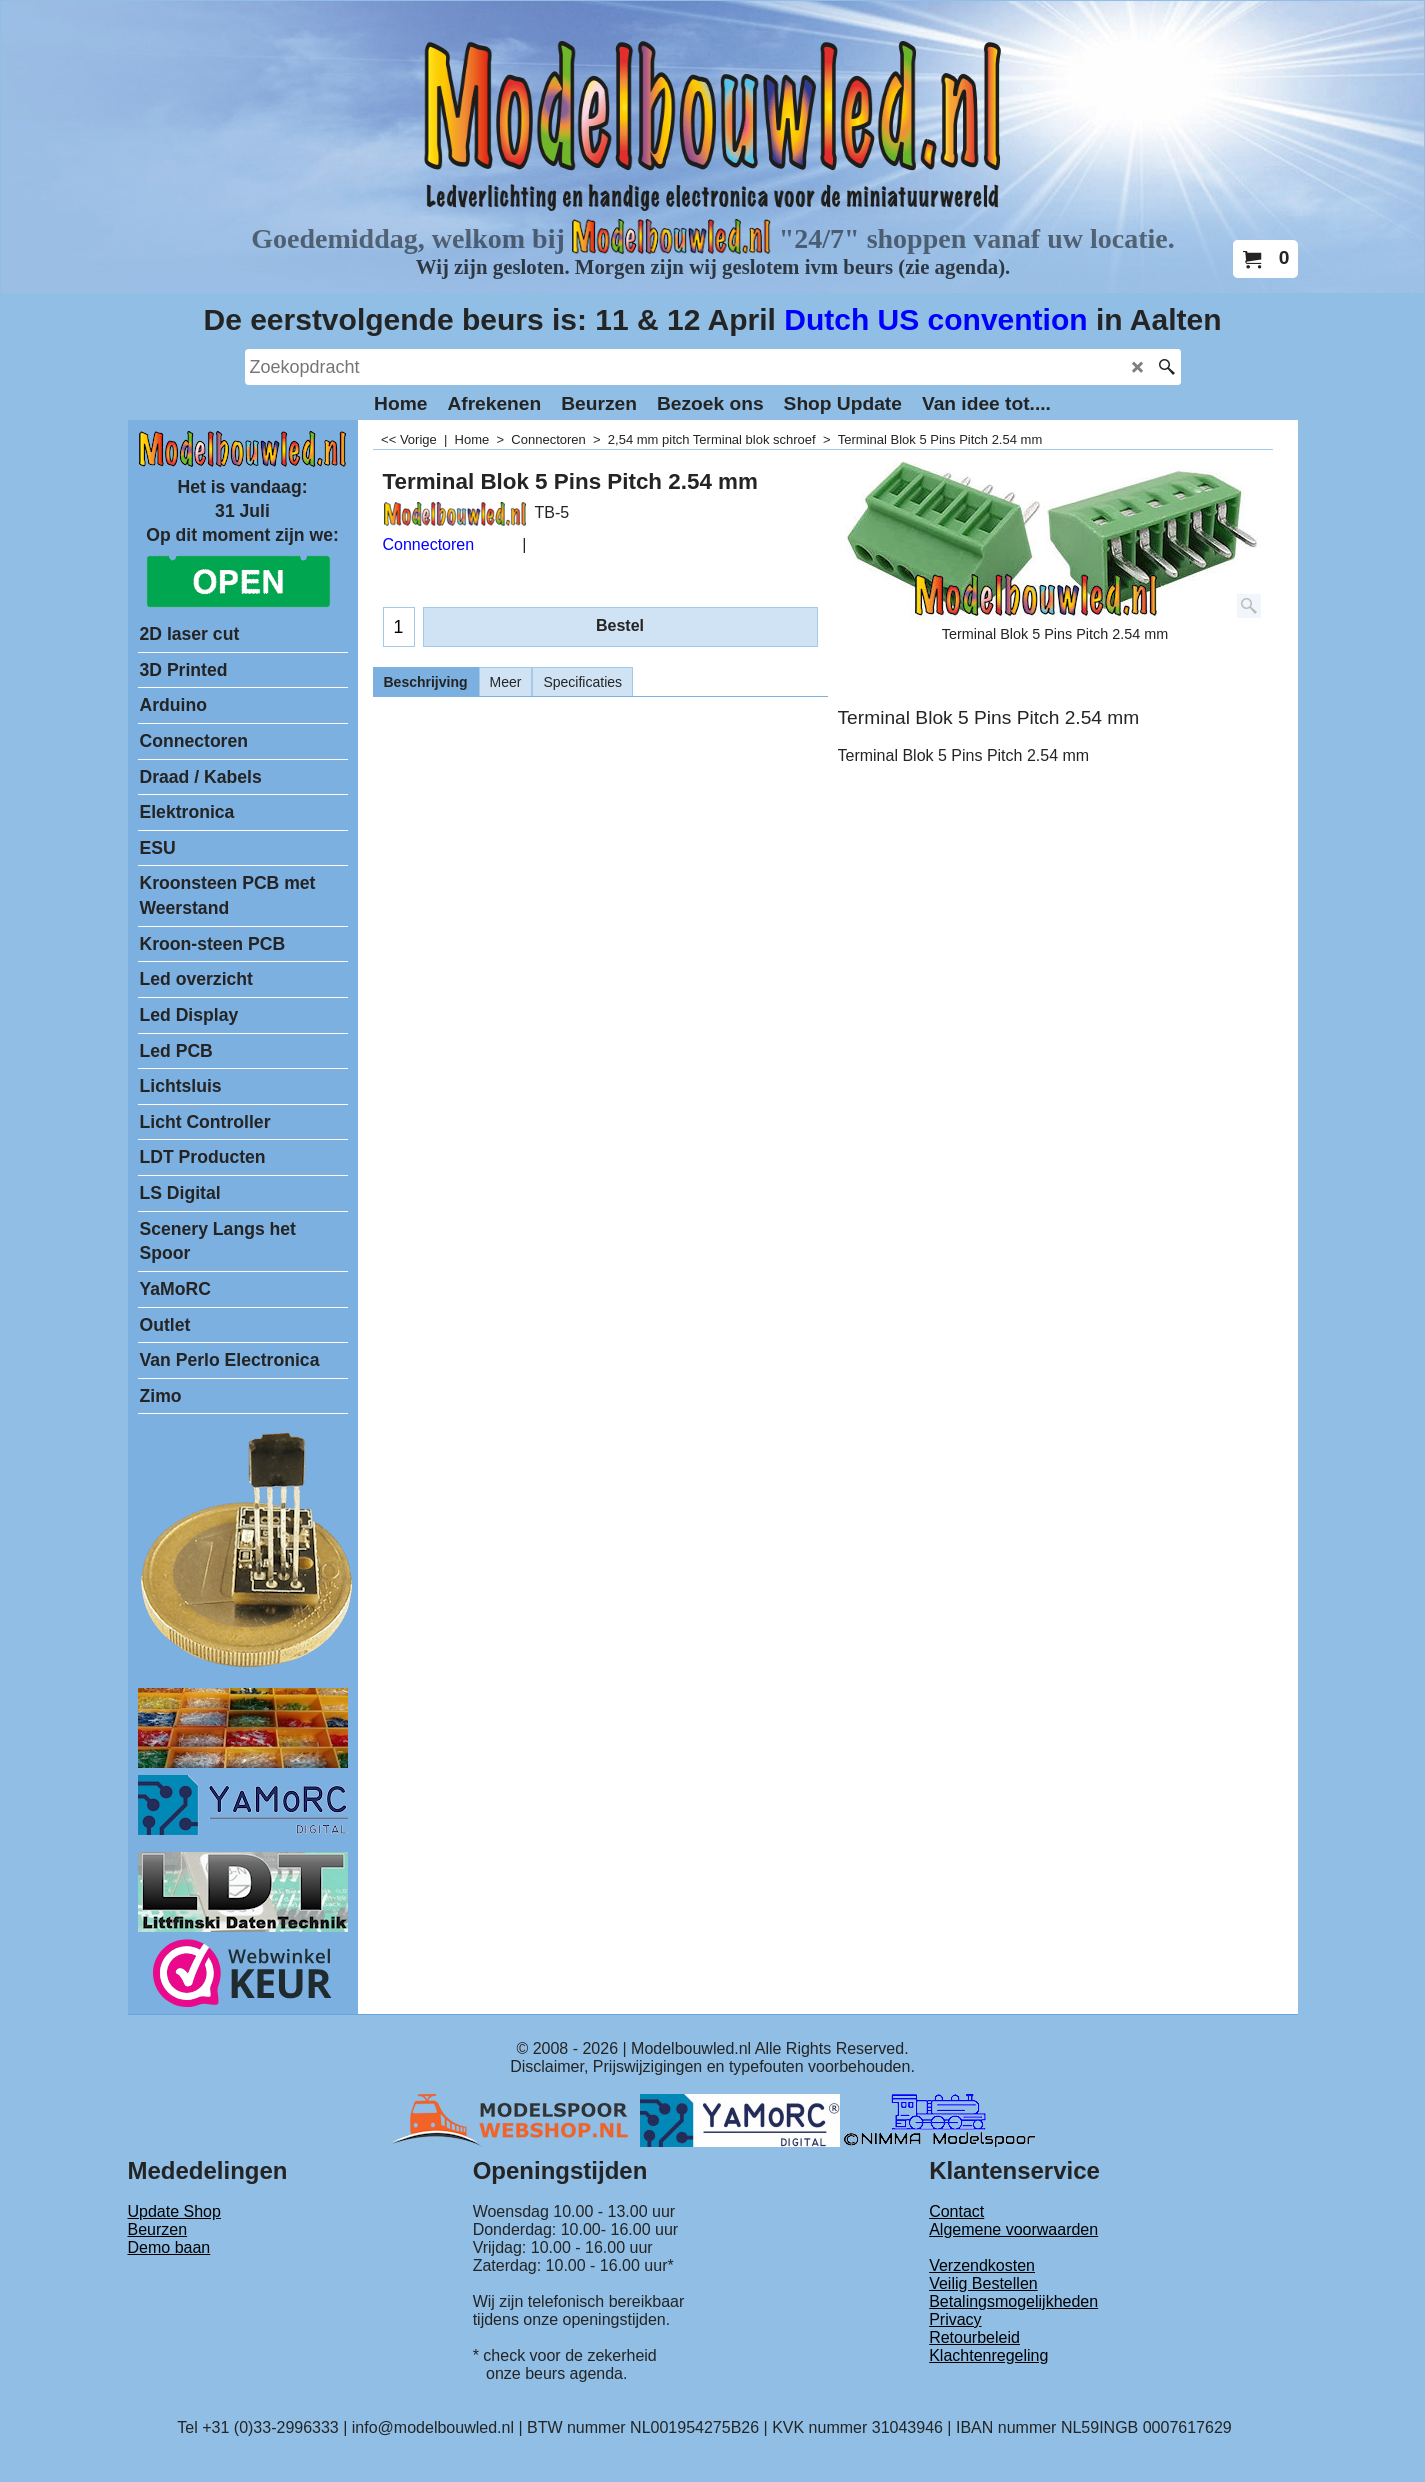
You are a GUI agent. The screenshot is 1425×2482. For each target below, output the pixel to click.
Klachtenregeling (988, 2355)
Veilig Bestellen (983, 2283)
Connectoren (429, 544)
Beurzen (158, 2229)
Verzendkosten (982, 2265)
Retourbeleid (974, 2337)
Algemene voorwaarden (1013, 2229)
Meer (506, 682)
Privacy (955, 2319)
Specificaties (582, 682)
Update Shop (174, 2211)
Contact (956, 2211)
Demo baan (169, 2247)
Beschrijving (426, 682)
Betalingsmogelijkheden (1013, 2301)
